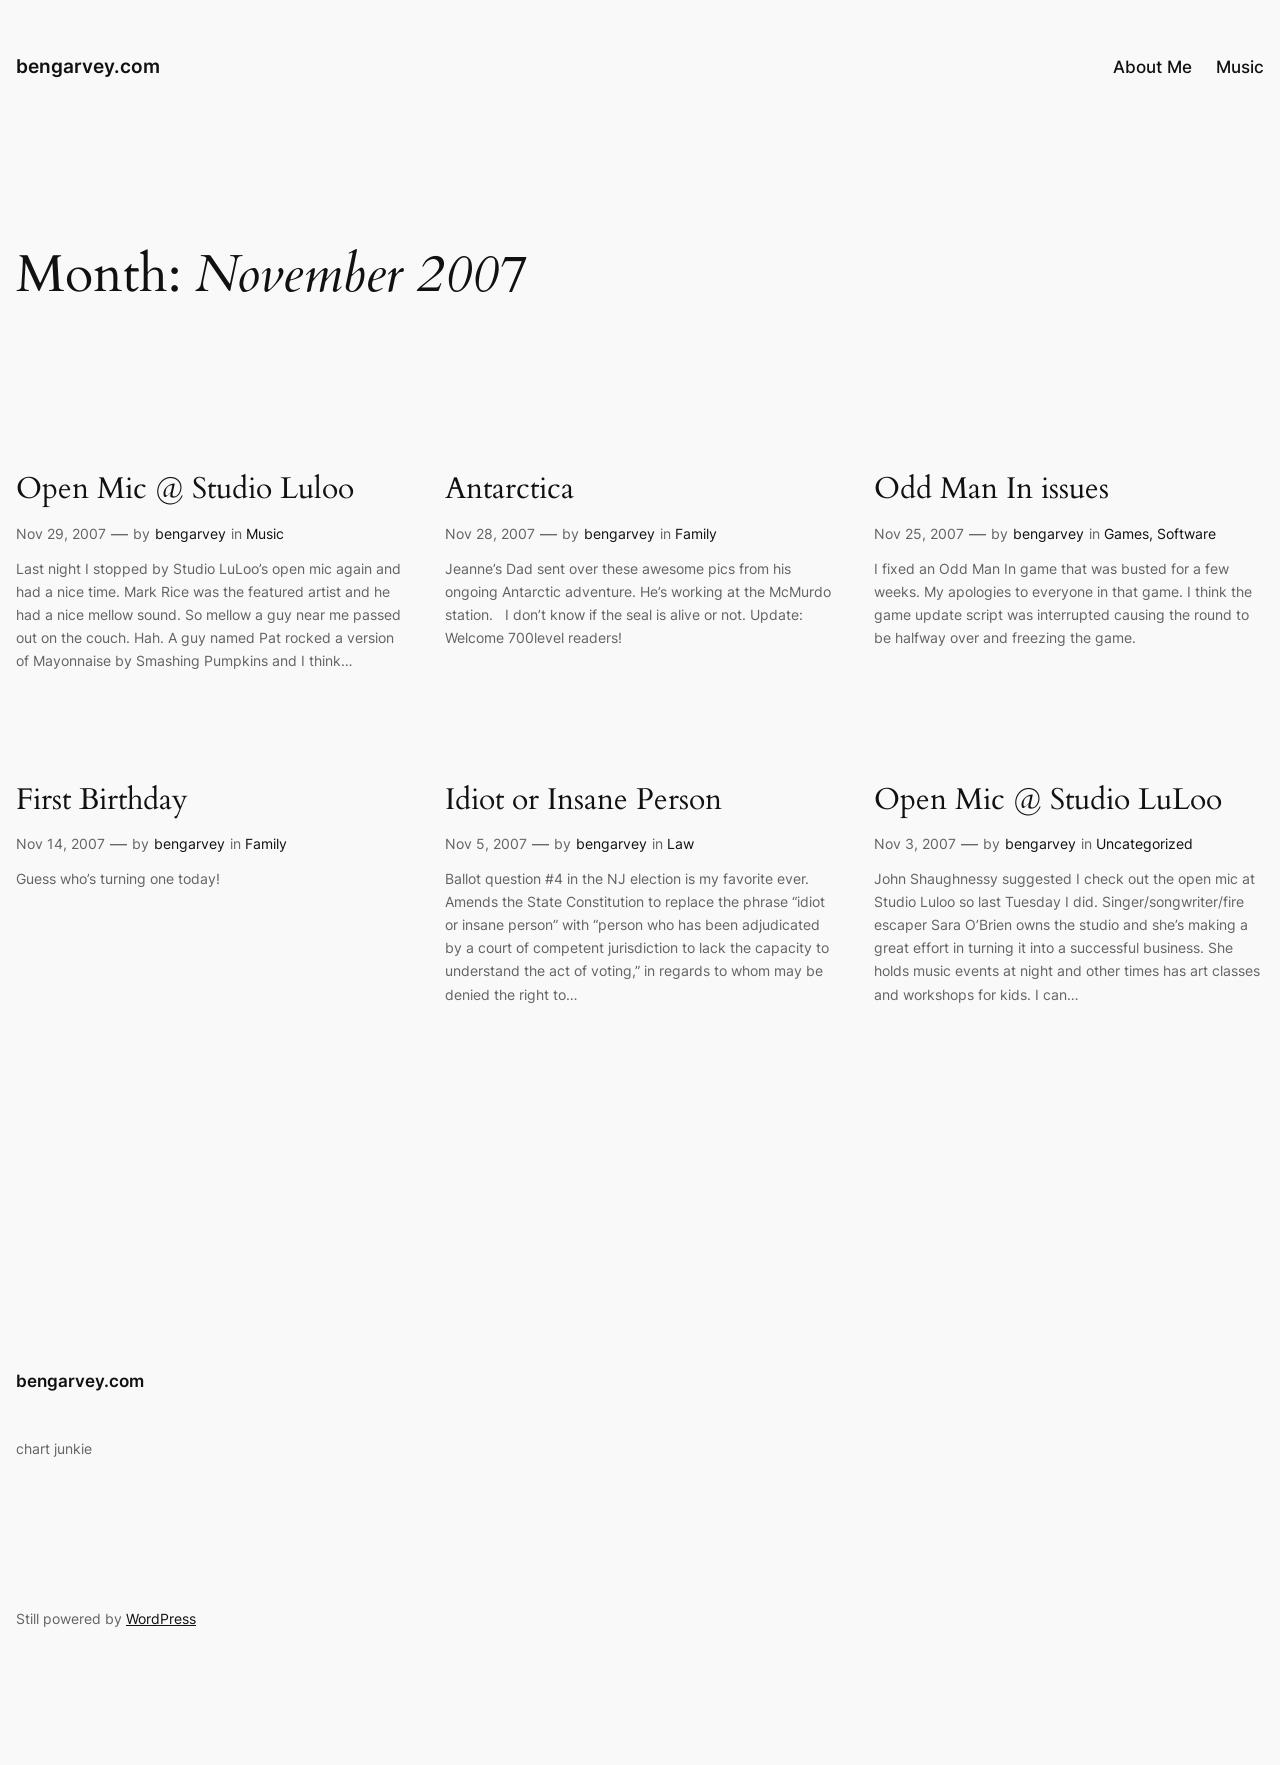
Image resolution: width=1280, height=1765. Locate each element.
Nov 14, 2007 (60, 843)
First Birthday (102, 801)
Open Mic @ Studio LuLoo (1048, 801)
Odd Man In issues (991, 490)
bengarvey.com (88, 66)
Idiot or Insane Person (583, 801)
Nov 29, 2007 (61, 533)
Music (265, 533)
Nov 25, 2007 (919, 533)
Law (680, 843)
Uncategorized (1144, 843)
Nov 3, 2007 (915, 843)
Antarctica (509, 490)
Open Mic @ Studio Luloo (185, 490)
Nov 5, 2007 (486, 843)
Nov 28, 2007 (490, 533)
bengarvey (190, 533)
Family (696, 533)
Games (1126, 533)
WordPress (161, 1618)
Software (1186, 533)
